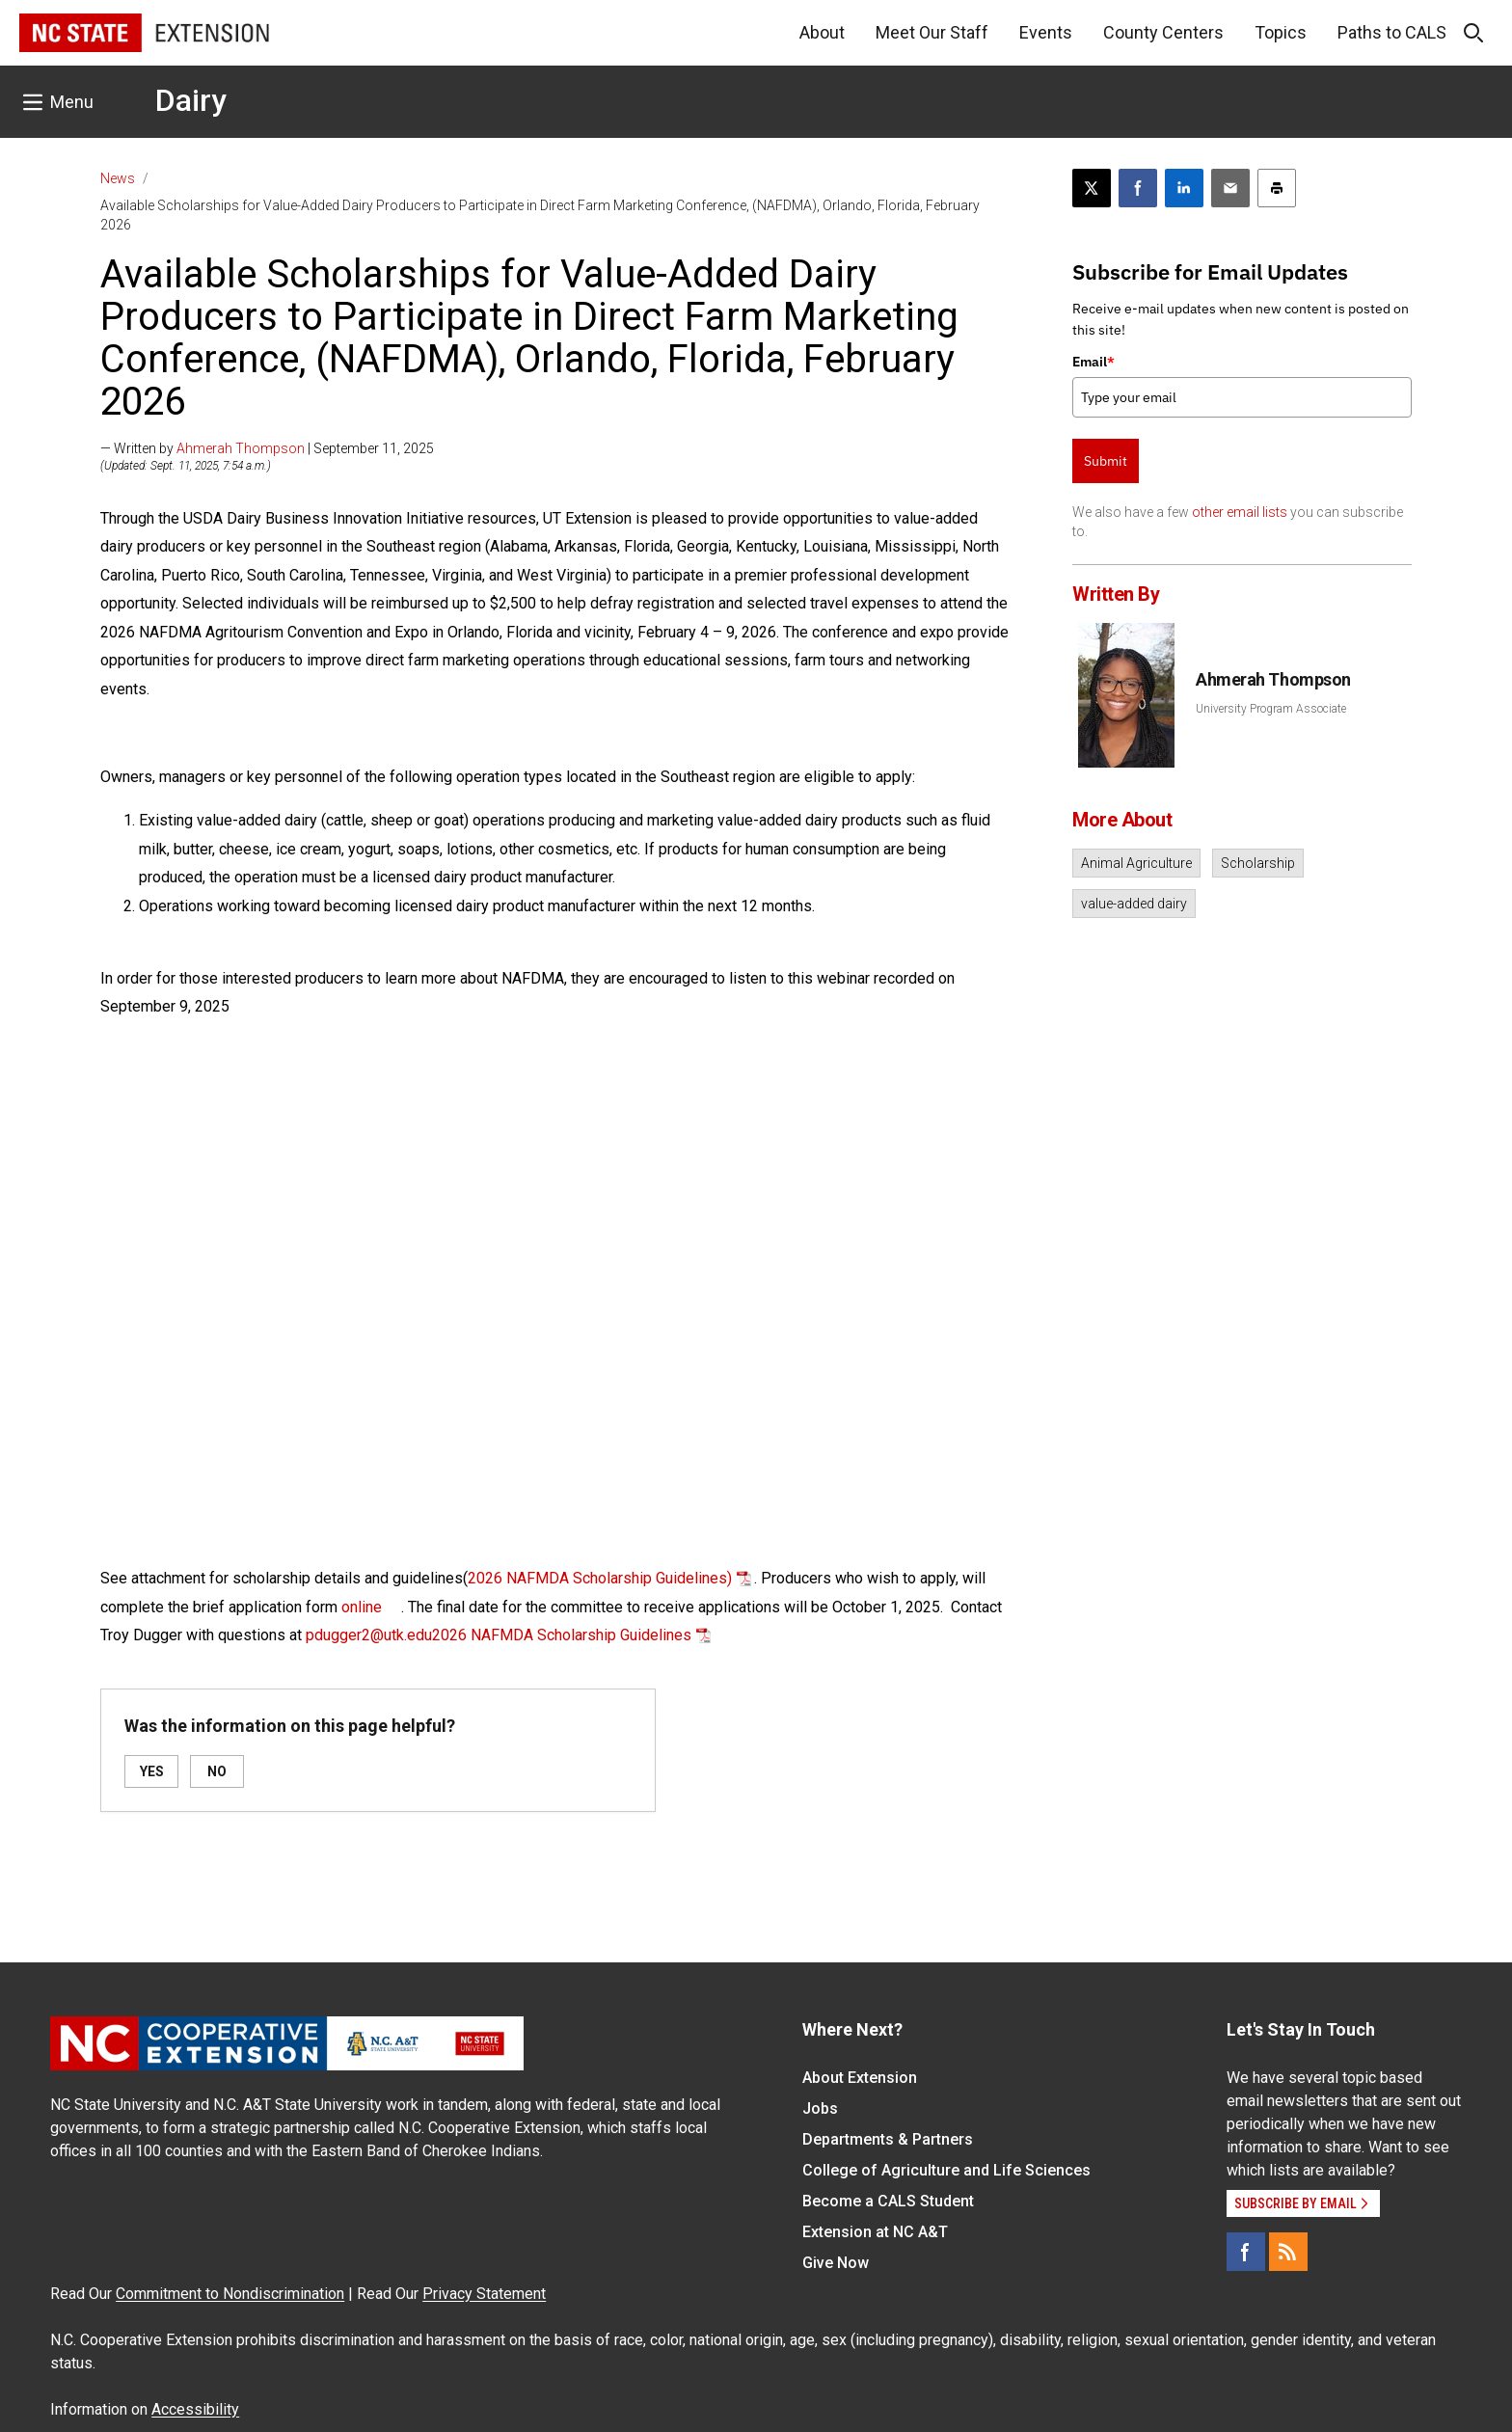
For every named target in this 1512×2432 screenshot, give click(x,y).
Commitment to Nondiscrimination (230, 2293)
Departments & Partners (887, 2139)
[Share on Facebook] (1138, 188)
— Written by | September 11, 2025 (267, 448)
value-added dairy (1134, 903)
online (361, 1607)
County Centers (1163, 32)
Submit (1105, 461)
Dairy (191, 100)
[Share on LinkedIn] (1184, 188)
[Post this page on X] (1091, 188)
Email (1093, 361)
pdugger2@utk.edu (369, 1635)
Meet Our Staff (932, 32)
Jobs (820, 2108)
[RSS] (1288, 2251)
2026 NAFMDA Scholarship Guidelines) (600, 1578)
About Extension (859, 2077)
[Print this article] (1276, 188)
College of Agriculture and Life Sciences (946, 2170)
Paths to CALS (1391, 32)
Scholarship (1258, 863)
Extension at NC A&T (875, 2232)
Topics (1281, 32)
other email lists (1239, 512)
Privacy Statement (484, 2293)
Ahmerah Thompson (240, 448)
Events (1045, 32)
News (117, 178)
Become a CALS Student (888, 2201)
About (822, 32)
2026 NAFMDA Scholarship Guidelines (561, 1635)
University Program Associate (1271, 709)
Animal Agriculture (1136, 863)
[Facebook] (1246, 2251)
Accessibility (195, 2409)
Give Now (835, 2263)
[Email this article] (1230, 188)
